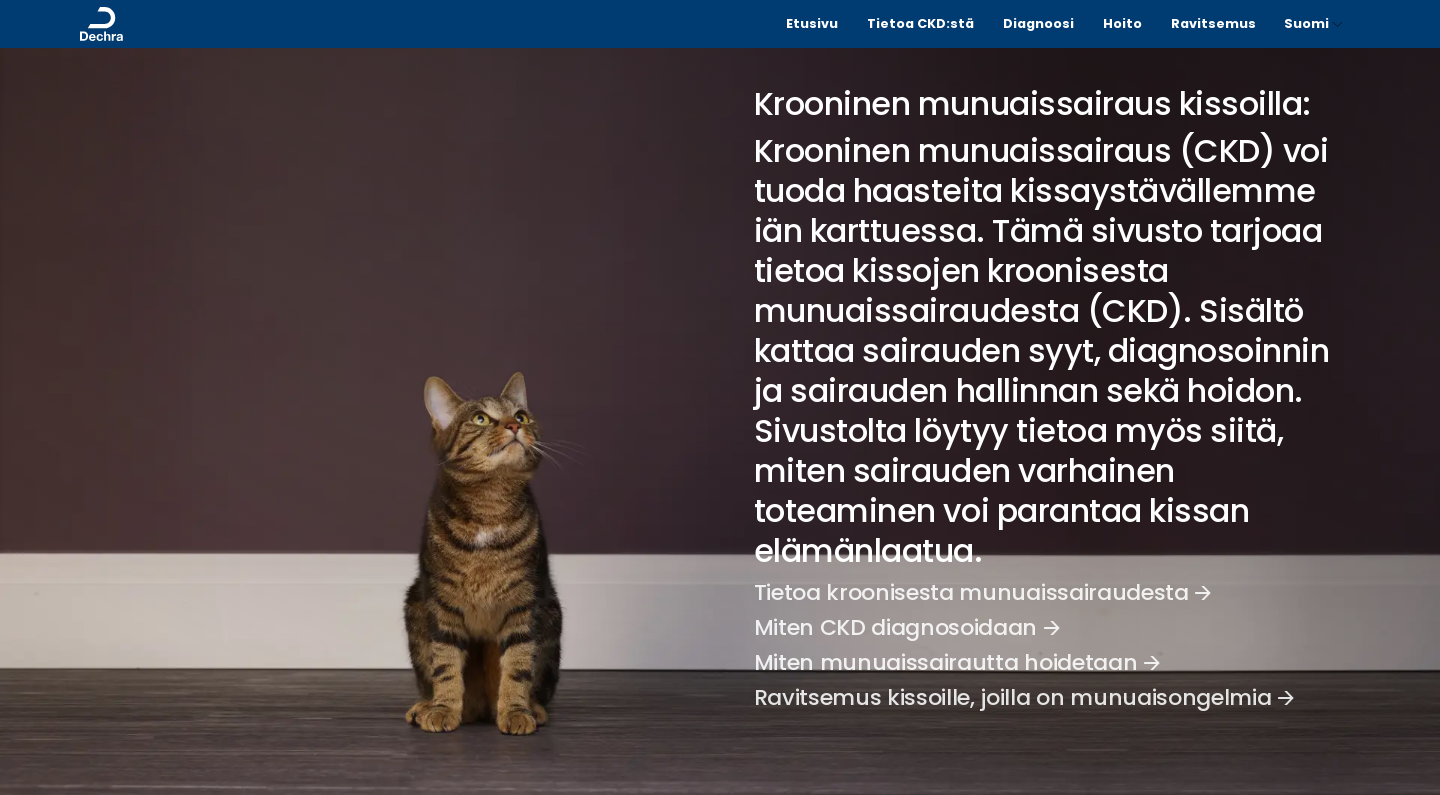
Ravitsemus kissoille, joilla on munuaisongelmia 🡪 (1024, 697)
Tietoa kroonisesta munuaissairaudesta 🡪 (983, 592)
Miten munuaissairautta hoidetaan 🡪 (957, 662)
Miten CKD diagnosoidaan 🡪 (907, 627)
